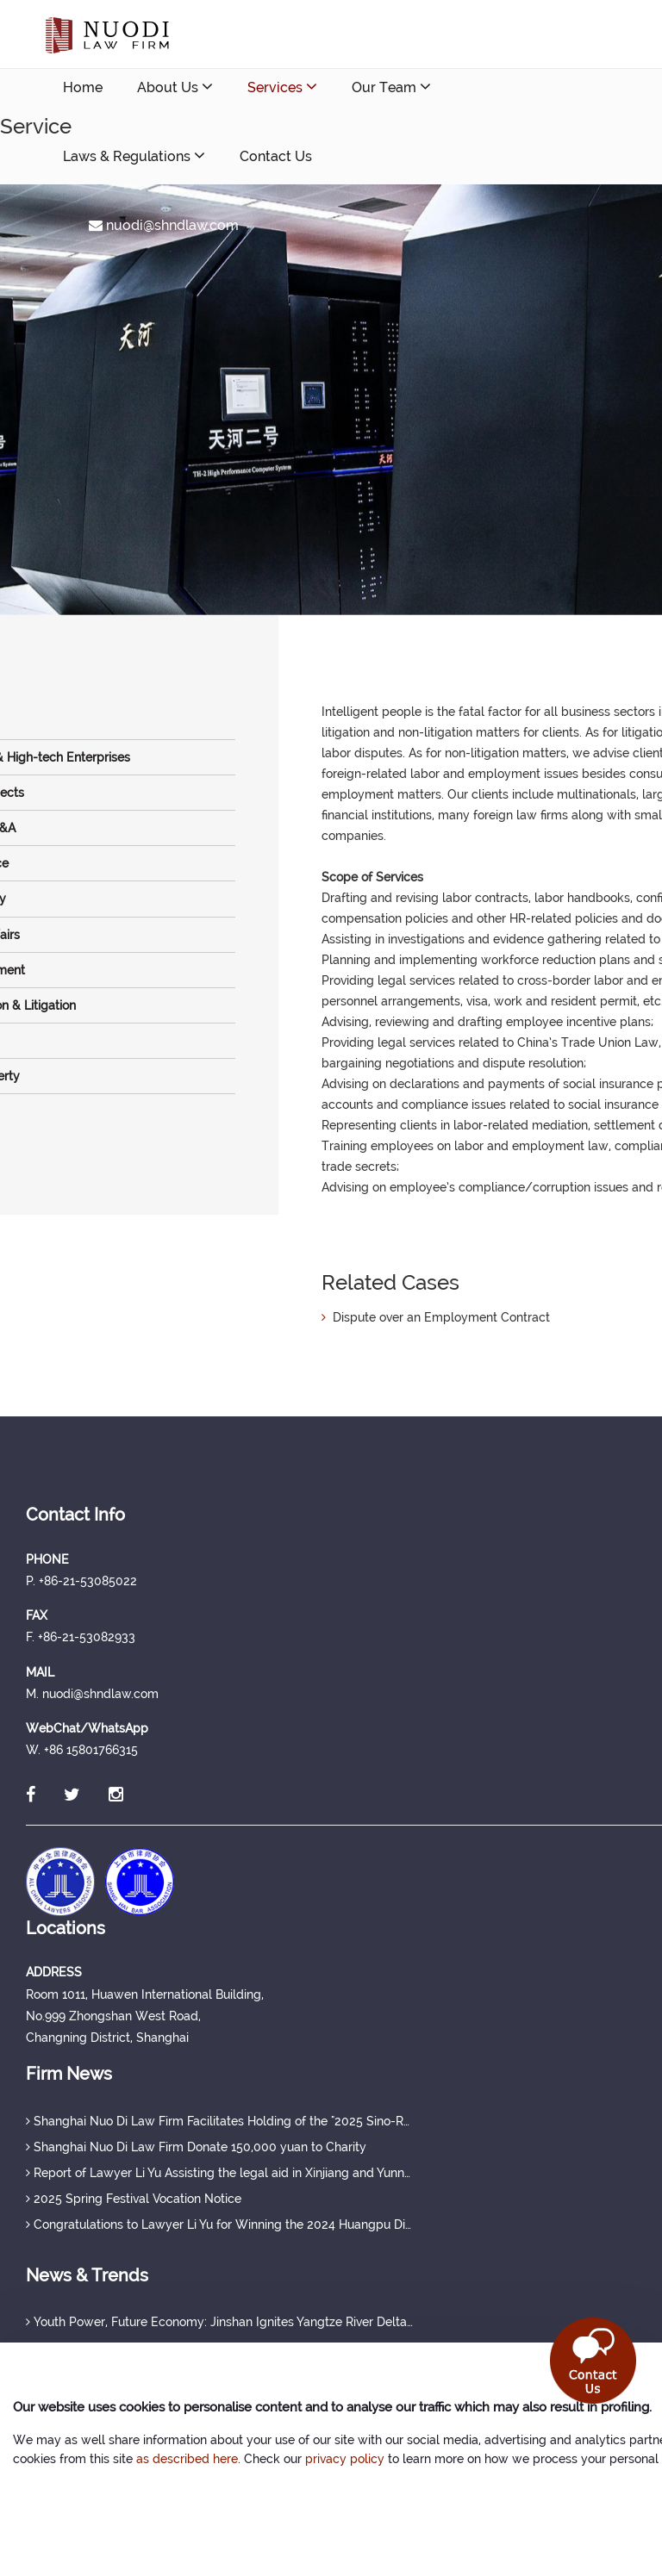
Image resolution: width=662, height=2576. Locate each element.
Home (83, 87)
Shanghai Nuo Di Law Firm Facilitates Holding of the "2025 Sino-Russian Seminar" (220, 2121)
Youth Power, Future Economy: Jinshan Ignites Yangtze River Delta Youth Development (220, 2322)
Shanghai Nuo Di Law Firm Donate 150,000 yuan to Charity (196, 2147)
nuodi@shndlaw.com (164, 225)
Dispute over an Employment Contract (436, 1317)
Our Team (391, 87)
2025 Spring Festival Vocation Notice (133, 2199)
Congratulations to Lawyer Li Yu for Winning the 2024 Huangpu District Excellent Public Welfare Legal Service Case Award (220, 2224)
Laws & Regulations (134, 155)
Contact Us (276, 156)
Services (282, 87)
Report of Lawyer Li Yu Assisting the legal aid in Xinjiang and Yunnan (220, 2173)
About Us (175, 87)
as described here (187, 2459)
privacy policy (344, 2459)
